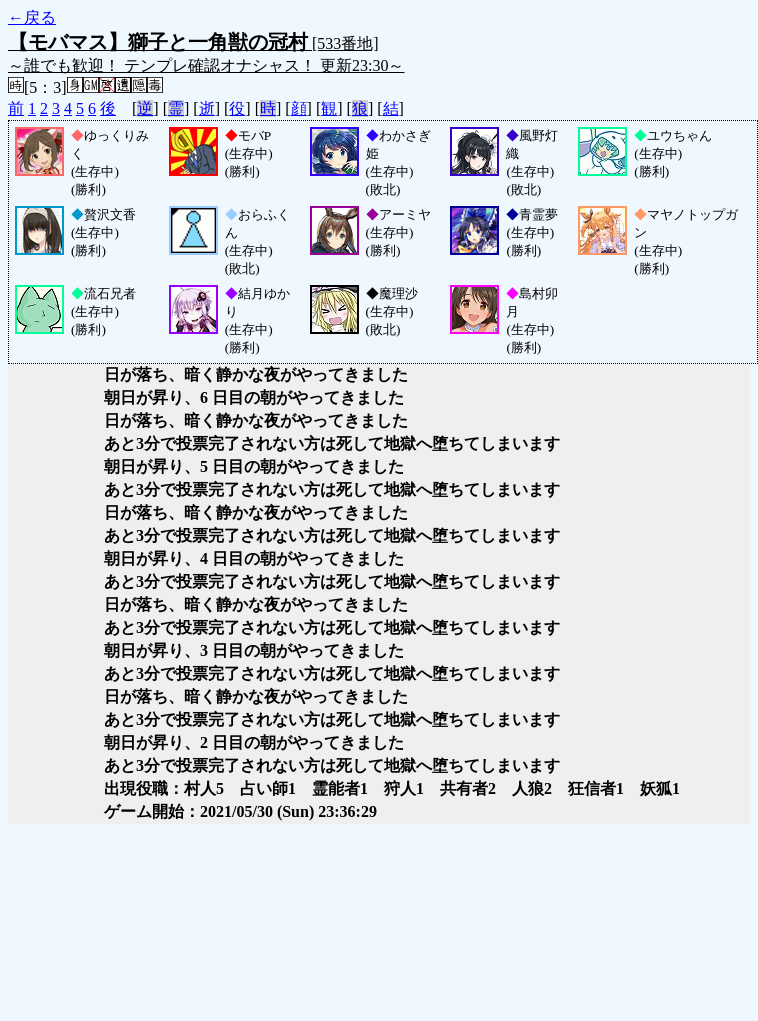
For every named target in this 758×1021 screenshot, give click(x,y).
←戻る (32, 17)
